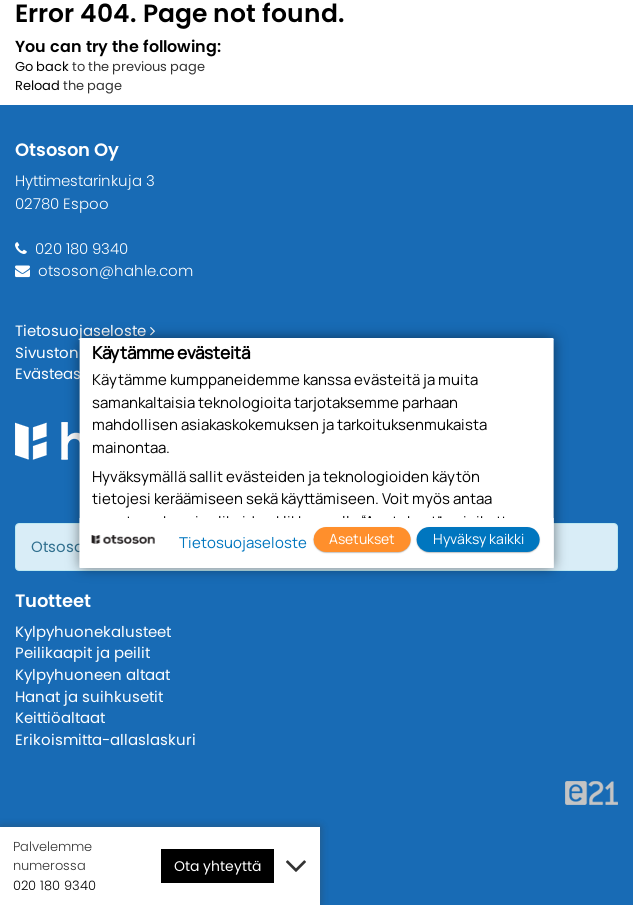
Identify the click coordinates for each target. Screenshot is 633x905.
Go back (42, 66)
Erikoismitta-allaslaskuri (105, 739)
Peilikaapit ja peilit (82, 652)
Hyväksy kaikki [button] (478, 538)
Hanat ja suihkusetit (89, 696)
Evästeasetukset (75, 373)
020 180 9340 (81, 248)
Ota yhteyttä (217, 866)
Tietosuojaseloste (85, 330)
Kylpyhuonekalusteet (93, 631)
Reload (37, 85)
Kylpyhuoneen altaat (92, 674)
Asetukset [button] (362, 538)
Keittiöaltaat (60, 717)
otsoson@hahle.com (115, 270)
